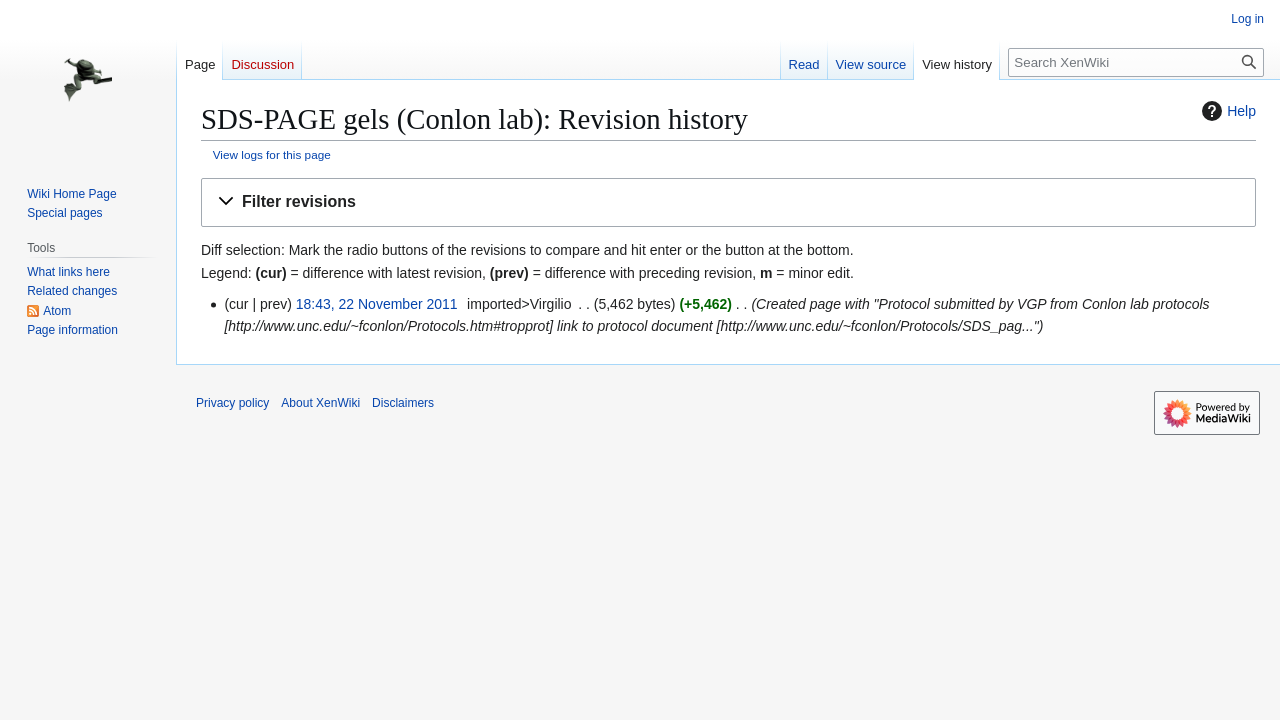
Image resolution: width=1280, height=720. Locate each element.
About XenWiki (320, 403)
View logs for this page (272, 154)
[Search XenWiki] (1136, 62)
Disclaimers (403, 403)
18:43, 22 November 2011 (377, 304)
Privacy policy (232, 403)
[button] (728, 202)
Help (1226, 111)
